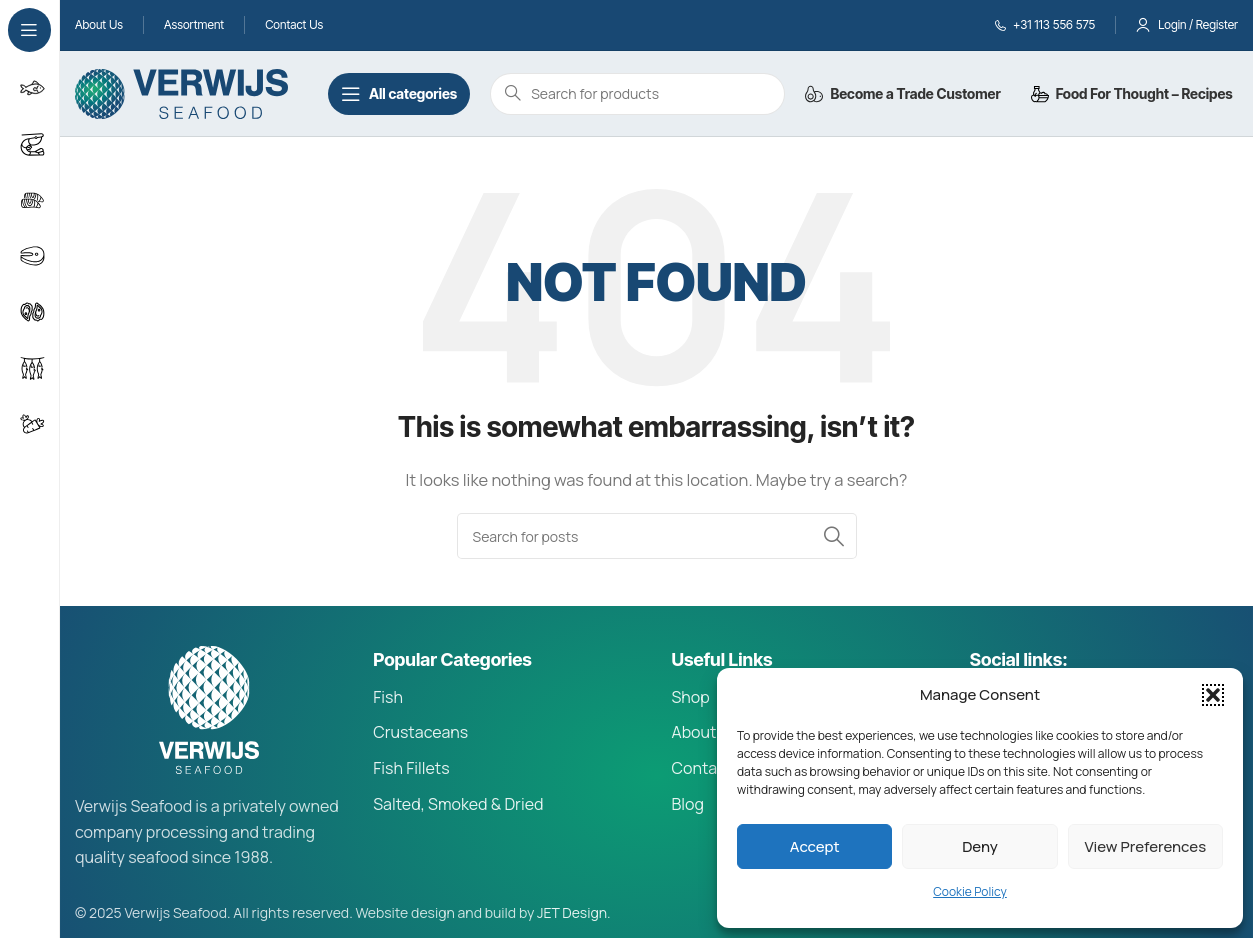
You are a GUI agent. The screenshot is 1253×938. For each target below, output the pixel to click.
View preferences (1146, 846)
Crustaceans (420, 732)
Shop (691, 697)
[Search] (657, 536)
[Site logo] (181, 92)
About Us (706, 732)
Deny (980, 846)
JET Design (572, 912)
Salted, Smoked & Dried (458, 804)
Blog (688, 804)
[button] (1213, 695)
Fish (388, 697)
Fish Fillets (411, 768)
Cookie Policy (970, 891)
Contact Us (714, 768)
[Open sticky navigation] (399, 94)
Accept (815, 846)
